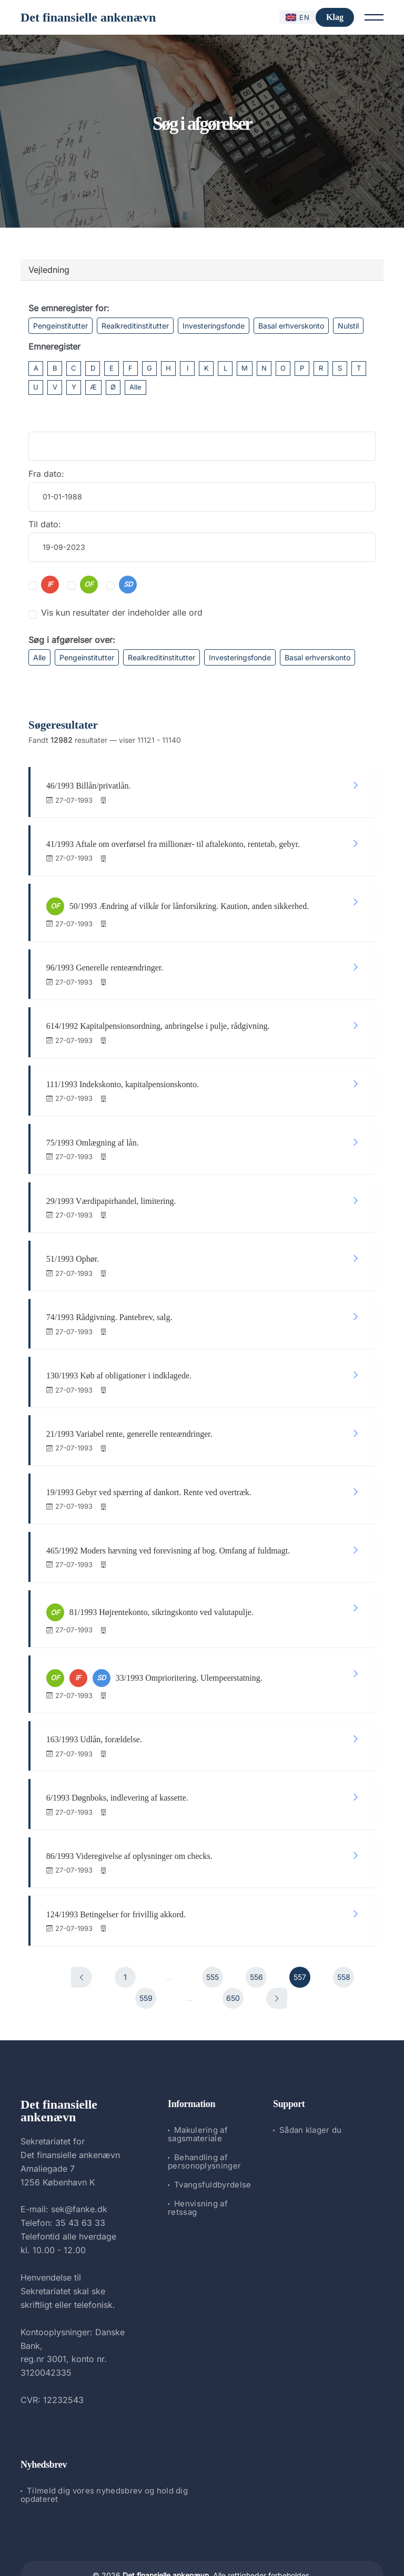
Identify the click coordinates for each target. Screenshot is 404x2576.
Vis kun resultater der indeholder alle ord (122, 612)
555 (212, 1941)
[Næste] (276, 1962)
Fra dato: (46, 473)
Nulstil (348, 325)
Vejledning (48, 269)
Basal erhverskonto (291, 325)
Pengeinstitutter (60, 325)
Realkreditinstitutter (135, 325)
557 (300, 1941)
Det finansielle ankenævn (88, 17)
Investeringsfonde (214, 325)
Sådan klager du (310, 2095)
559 (146, 1962)
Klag (335, 17)
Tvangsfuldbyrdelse (212, 2149)
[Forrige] (81, 1941)
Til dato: (44, 524)
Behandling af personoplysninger (204, 2126)
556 (256, 1941)
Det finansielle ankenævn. (167, 2540)
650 (233, 1962)
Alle (135, 387)
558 (343, 1941)
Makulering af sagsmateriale (198, 2099)
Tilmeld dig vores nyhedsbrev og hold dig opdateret (104, 2459)
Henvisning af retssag (198, 2172)
